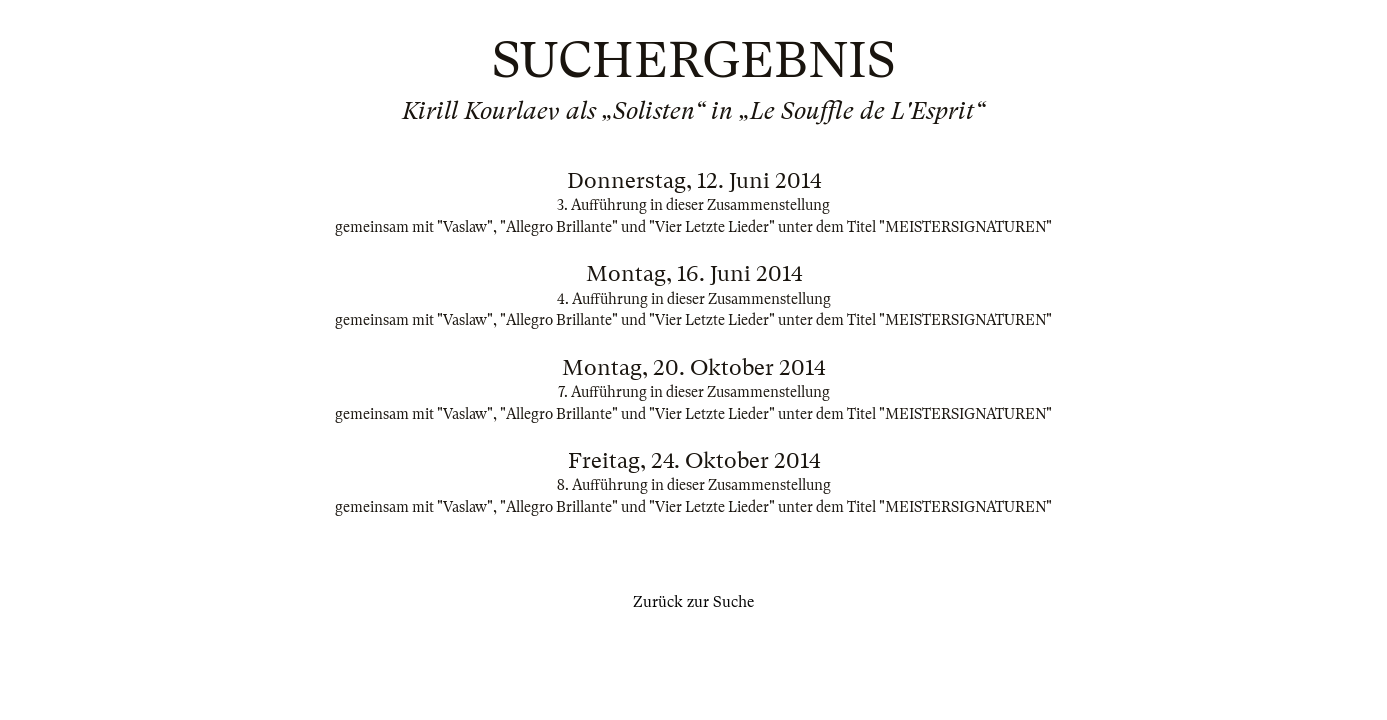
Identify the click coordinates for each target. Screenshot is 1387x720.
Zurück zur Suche (693, 602)
